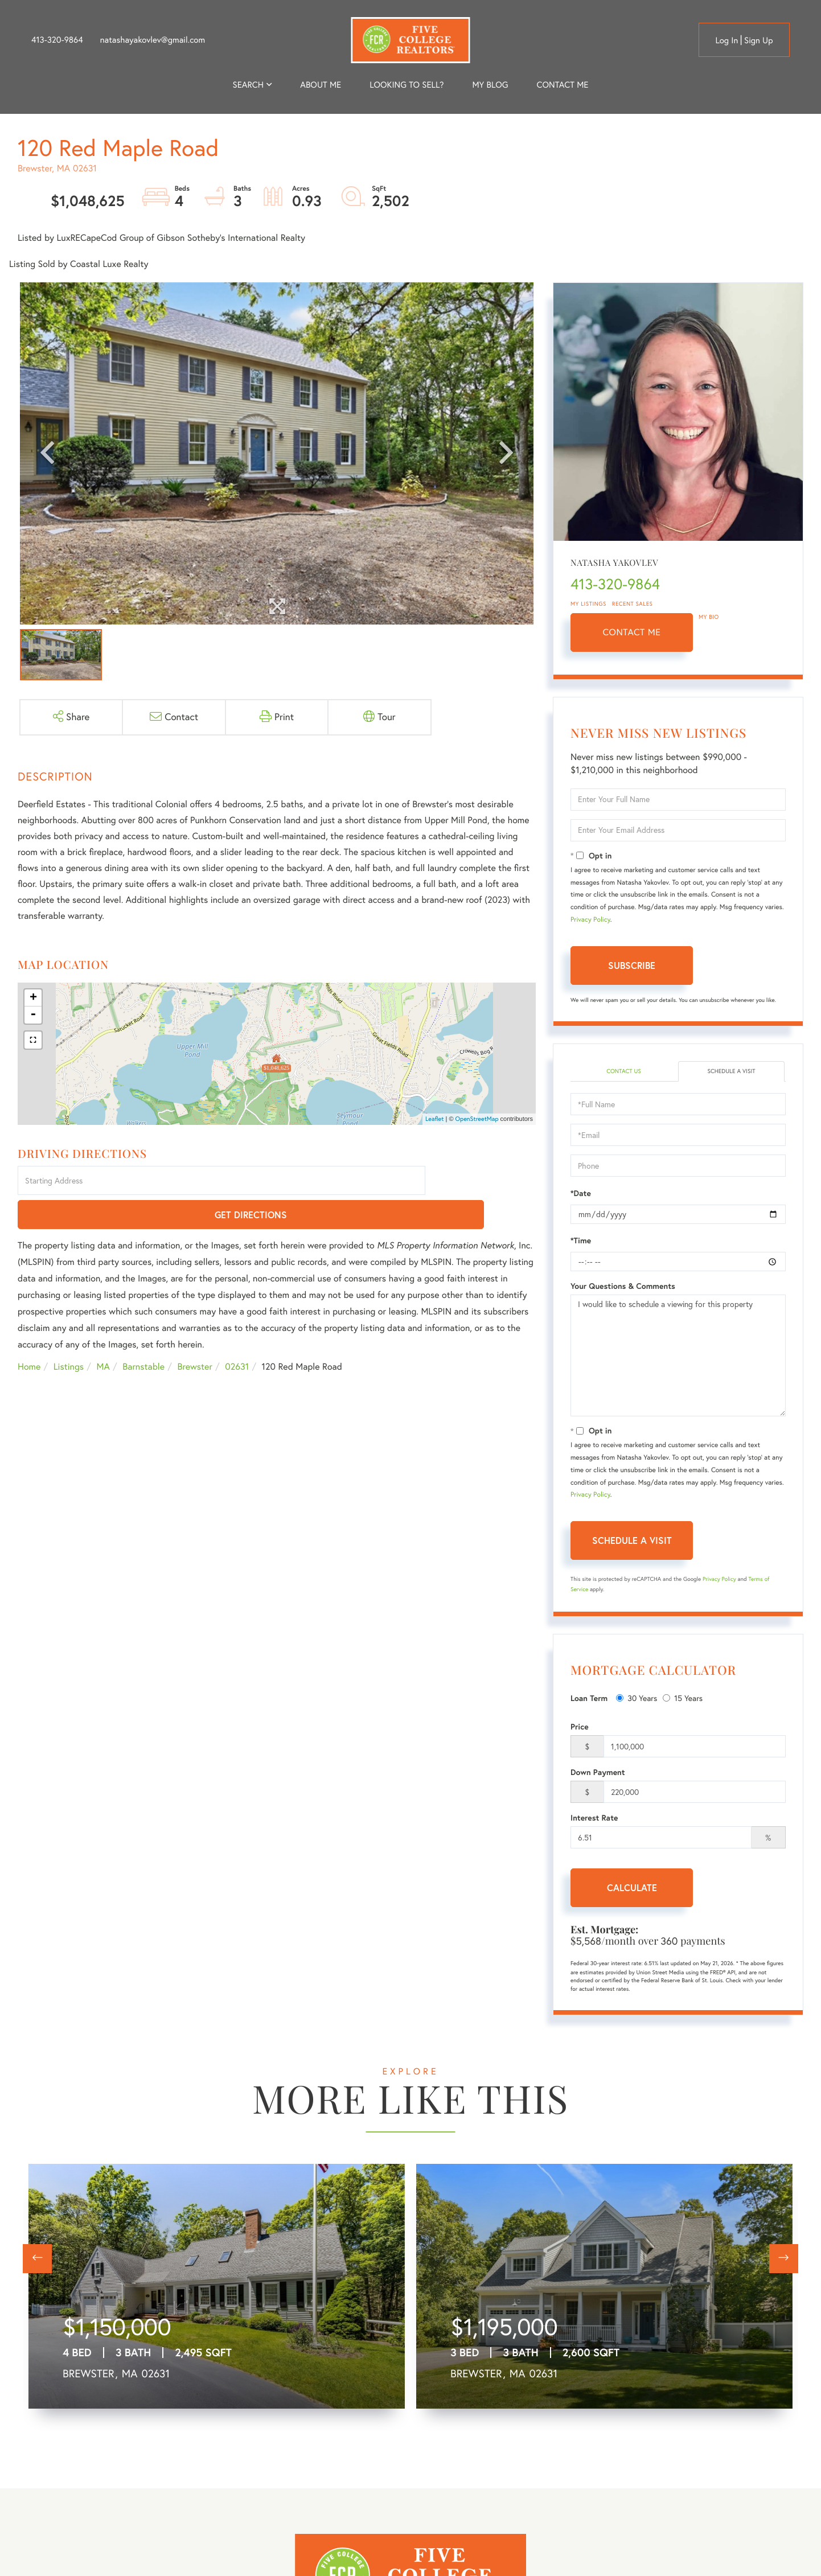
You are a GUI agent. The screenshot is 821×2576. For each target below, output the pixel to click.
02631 (237, 1334)
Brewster (195, 1334)
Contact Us (624, 1072)
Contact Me (632, 632)
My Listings (588, 603)
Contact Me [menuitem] (563, 84)
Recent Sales (632, 603)
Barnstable (143, 1334)
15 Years (683, 1699)
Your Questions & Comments (622, 1288)
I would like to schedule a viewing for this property (678, 1357)
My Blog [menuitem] (490, 84)
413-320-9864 (57, 40)
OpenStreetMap (477, 1119)
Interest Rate (594, 1819)
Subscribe (631, 965)
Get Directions (482, 1182)
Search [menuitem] (248, 84)
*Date (580, 1195)
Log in (726, 40)
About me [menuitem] (320, 84)
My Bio (709, 617)
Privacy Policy (590, 919)
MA (103, 1334)
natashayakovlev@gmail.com (152, 40)
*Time (580, 1242)
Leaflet (434, 1119)
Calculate (632, 1889)
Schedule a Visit (731, 1072)
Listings (69, 1334)
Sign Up (758, 40)
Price (579, 1728)
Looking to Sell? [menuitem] (407, 84)
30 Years (636, 1699)
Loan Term (588, 1699)
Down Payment (597, 1774)
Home (29, 1334)
